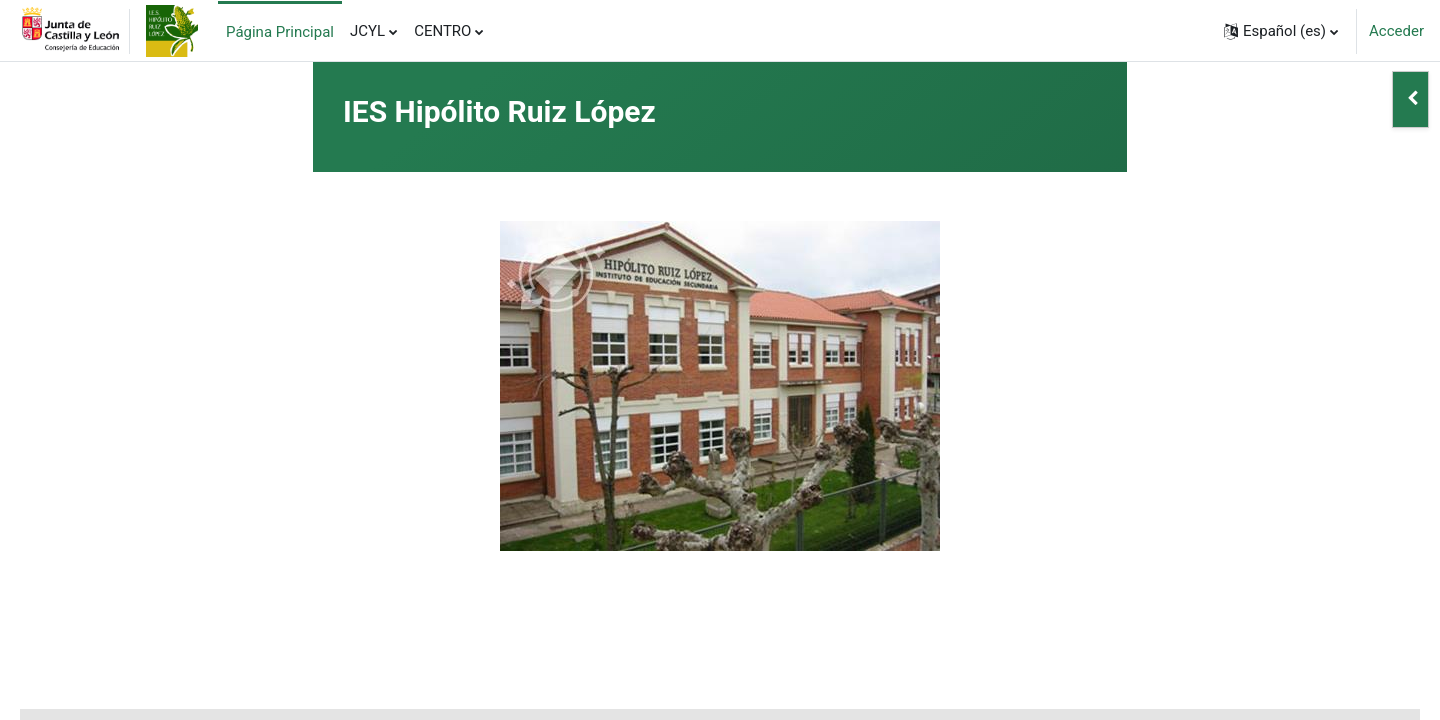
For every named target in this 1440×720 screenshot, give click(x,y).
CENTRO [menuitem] (442, 31)
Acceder (1396, 31)
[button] (1281, 31)
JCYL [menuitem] (367, 31)
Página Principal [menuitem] (280, 32)
